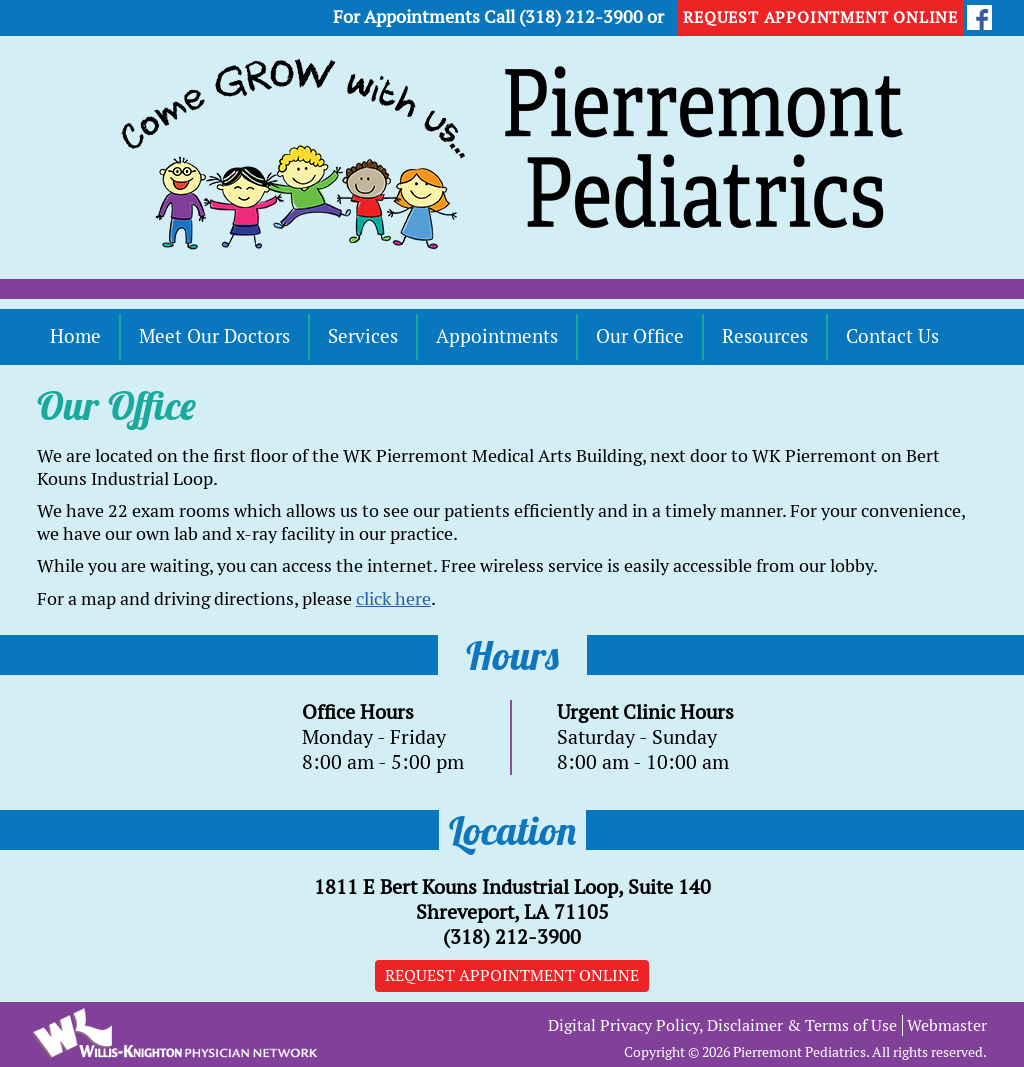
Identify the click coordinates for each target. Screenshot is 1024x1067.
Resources (765, 336)
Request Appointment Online (512, 975)
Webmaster (947, 1025)
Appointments (497, 336)
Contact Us (892, 336)
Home (75, 336)
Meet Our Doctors (214, 336)
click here (393, 598)
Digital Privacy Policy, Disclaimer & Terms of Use (722, 1025)
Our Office (640, 336)
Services (363, 336)
